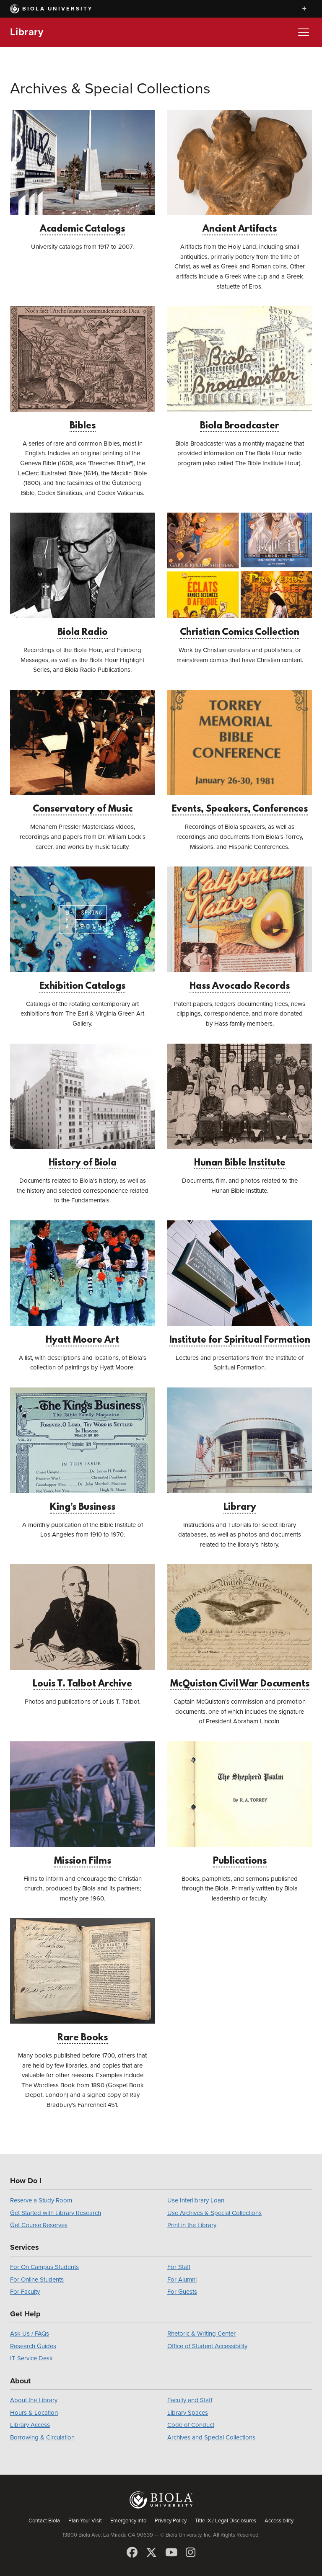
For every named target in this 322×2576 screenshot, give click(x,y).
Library (26, 32)
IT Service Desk (31, 2358)
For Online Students (37, 2279)
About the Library (33, 2400)
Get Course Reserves (39, 2225)
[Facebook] (132, 2552)
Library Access (30, 2425)
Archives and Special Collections (211, 2437)
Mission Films (82, 1804)
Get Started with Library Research (55, 2213)
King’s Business (82, 1450)
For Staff (178, 2267)
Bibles (82, 368)
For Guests (182, 2291)
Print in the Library (191, 2225)
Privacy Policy (171, 2520)
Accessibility (279, 2520)
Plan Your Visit (85, 2520)
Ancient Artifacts (239, 172)
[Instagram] (190, 2552)
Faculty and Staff (189, 2400)
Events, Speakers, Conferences (239, 752)
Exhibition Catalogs (82, 929)
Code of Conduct (190, 2425)
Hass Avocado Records (239, 929)
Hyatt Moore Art (82, 1283)
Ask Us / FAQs (29, 2333)
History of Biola (82, 1106)
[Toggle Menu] (303, 32)
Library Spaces (187, 2412)
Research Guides (33, 2346)
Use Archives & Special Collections (214, 2213)
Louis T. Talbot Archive (82, 1626)
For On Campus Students (44, 2267)
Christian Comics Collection (239, 575)
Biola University (51, 8)
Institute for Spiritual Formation (239, 1283)
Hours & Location (34, 2412)
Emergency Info (128, 2520)
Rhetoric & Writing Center (201, 2333)
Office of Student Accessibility (207, 2346)
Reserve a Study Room (41, 2200)
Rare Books (82, 1980)
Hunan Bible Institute (239, 1106)
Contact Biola (44, 2520)
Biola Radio (82, 575)
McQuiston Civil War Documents (239, 1626)
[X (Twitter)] (151, 2552)
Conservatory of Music (82, 752)
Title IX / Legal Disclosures (225, 2520)
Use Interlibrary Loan (195, 2200)
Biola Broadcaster (239, 368)
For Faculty (25, 2291)
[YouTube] (171, 2552)
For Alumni (182, 2279)
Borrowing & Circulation (42, 2437)
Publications (239, 1804)
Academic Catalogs (82, 172)
